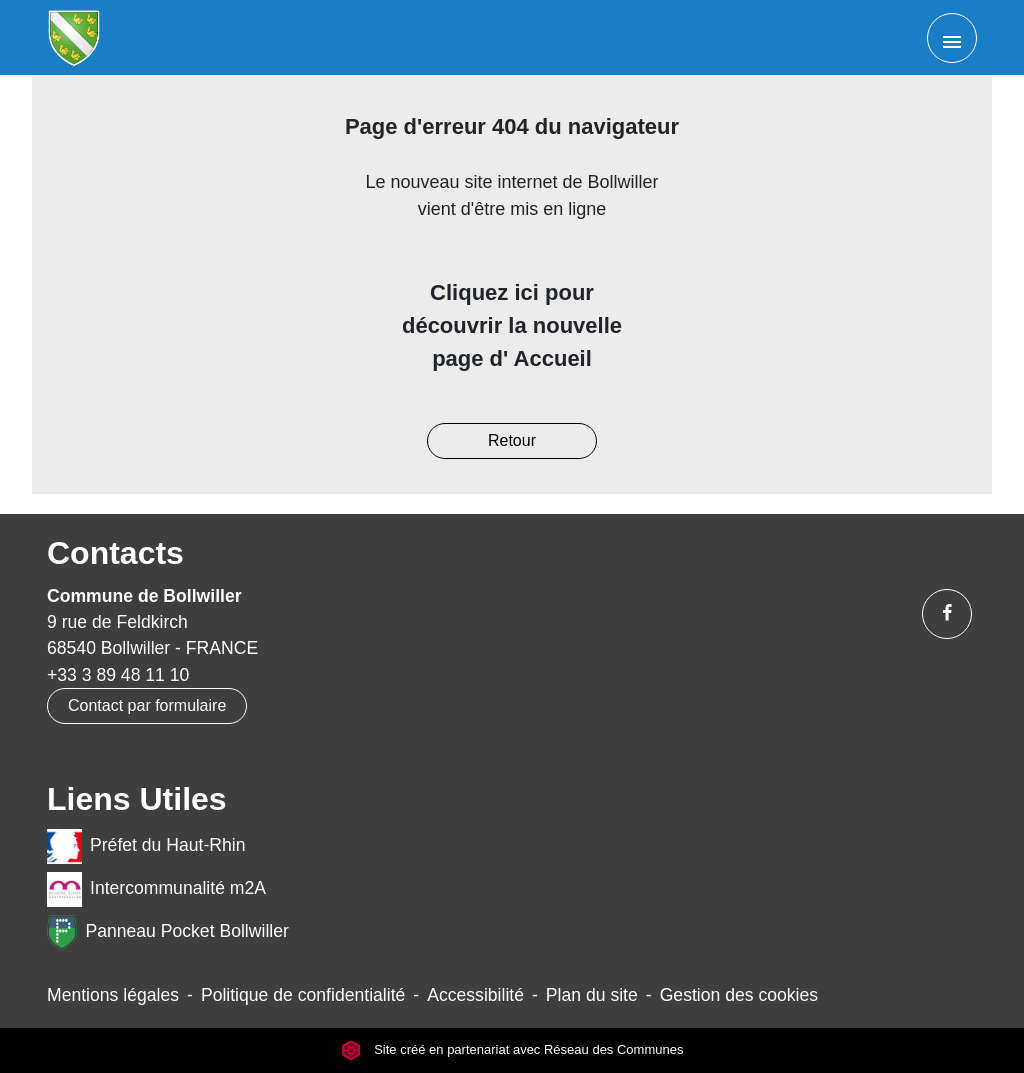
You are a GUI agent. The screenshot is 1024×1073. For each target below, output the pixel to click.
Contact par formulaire (147, 705)
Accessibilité (475, 995)
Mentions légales (113, 995)
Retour (512, 440)
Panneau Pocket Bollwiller (168, 932)
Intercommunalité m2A (156, 889)
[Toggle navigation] (952, 38)
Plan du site (592, 995)
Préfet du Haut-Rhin (146, 846)
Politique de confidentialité (303, 995)
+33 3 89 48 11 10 (118, 675)
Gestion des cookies (739, 995)
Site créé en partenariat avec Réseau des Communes (512, 1050)
